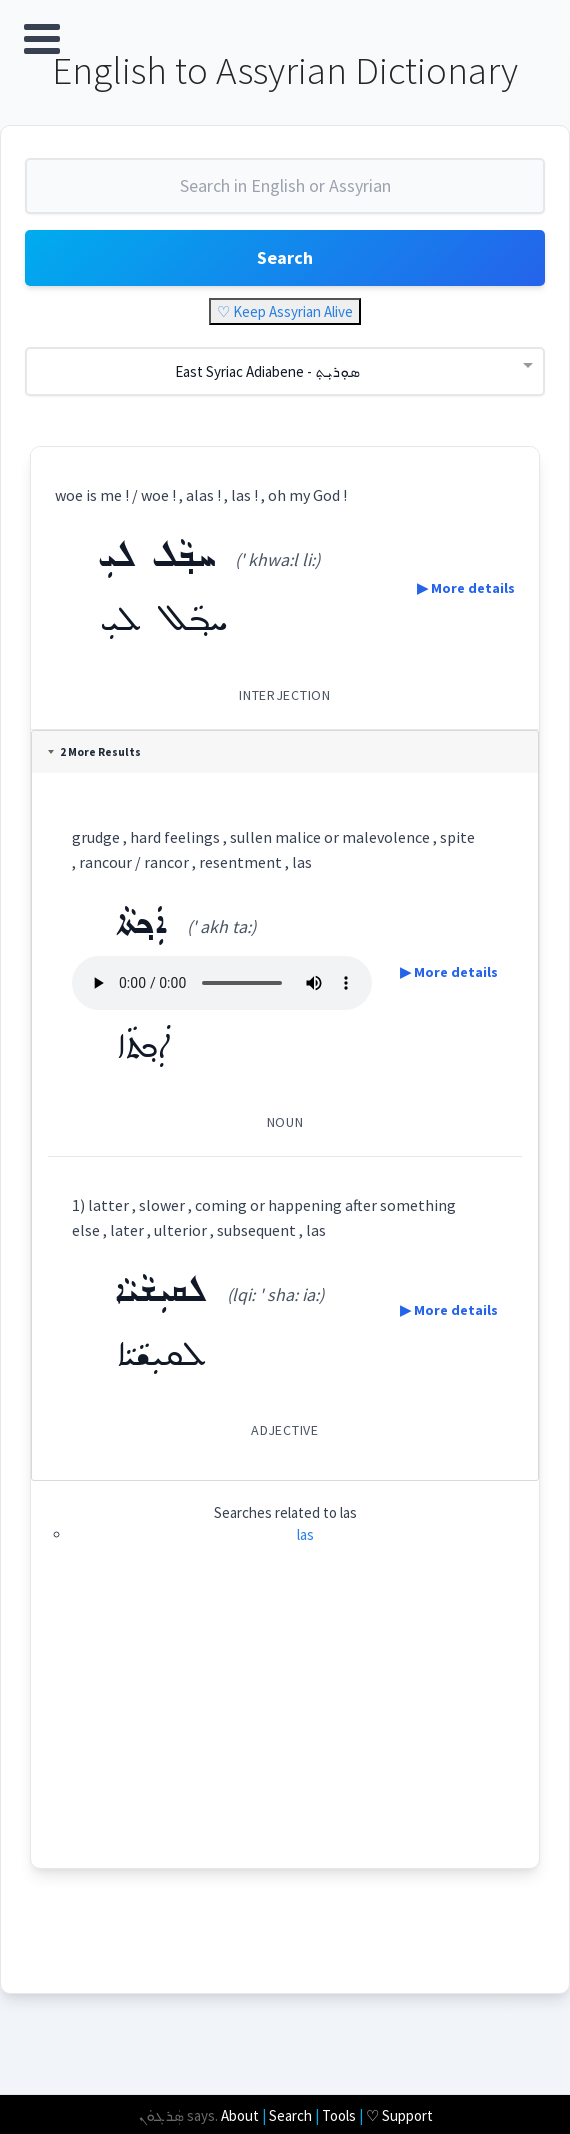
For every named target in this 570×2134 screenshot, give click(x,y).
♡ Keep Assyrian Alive (285, 311)
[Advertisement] (285, 1728)
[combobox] (285, 194)
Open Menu (42, 39)
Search (285, 257)
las (305, 1534)
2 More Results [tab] (94, 752)
